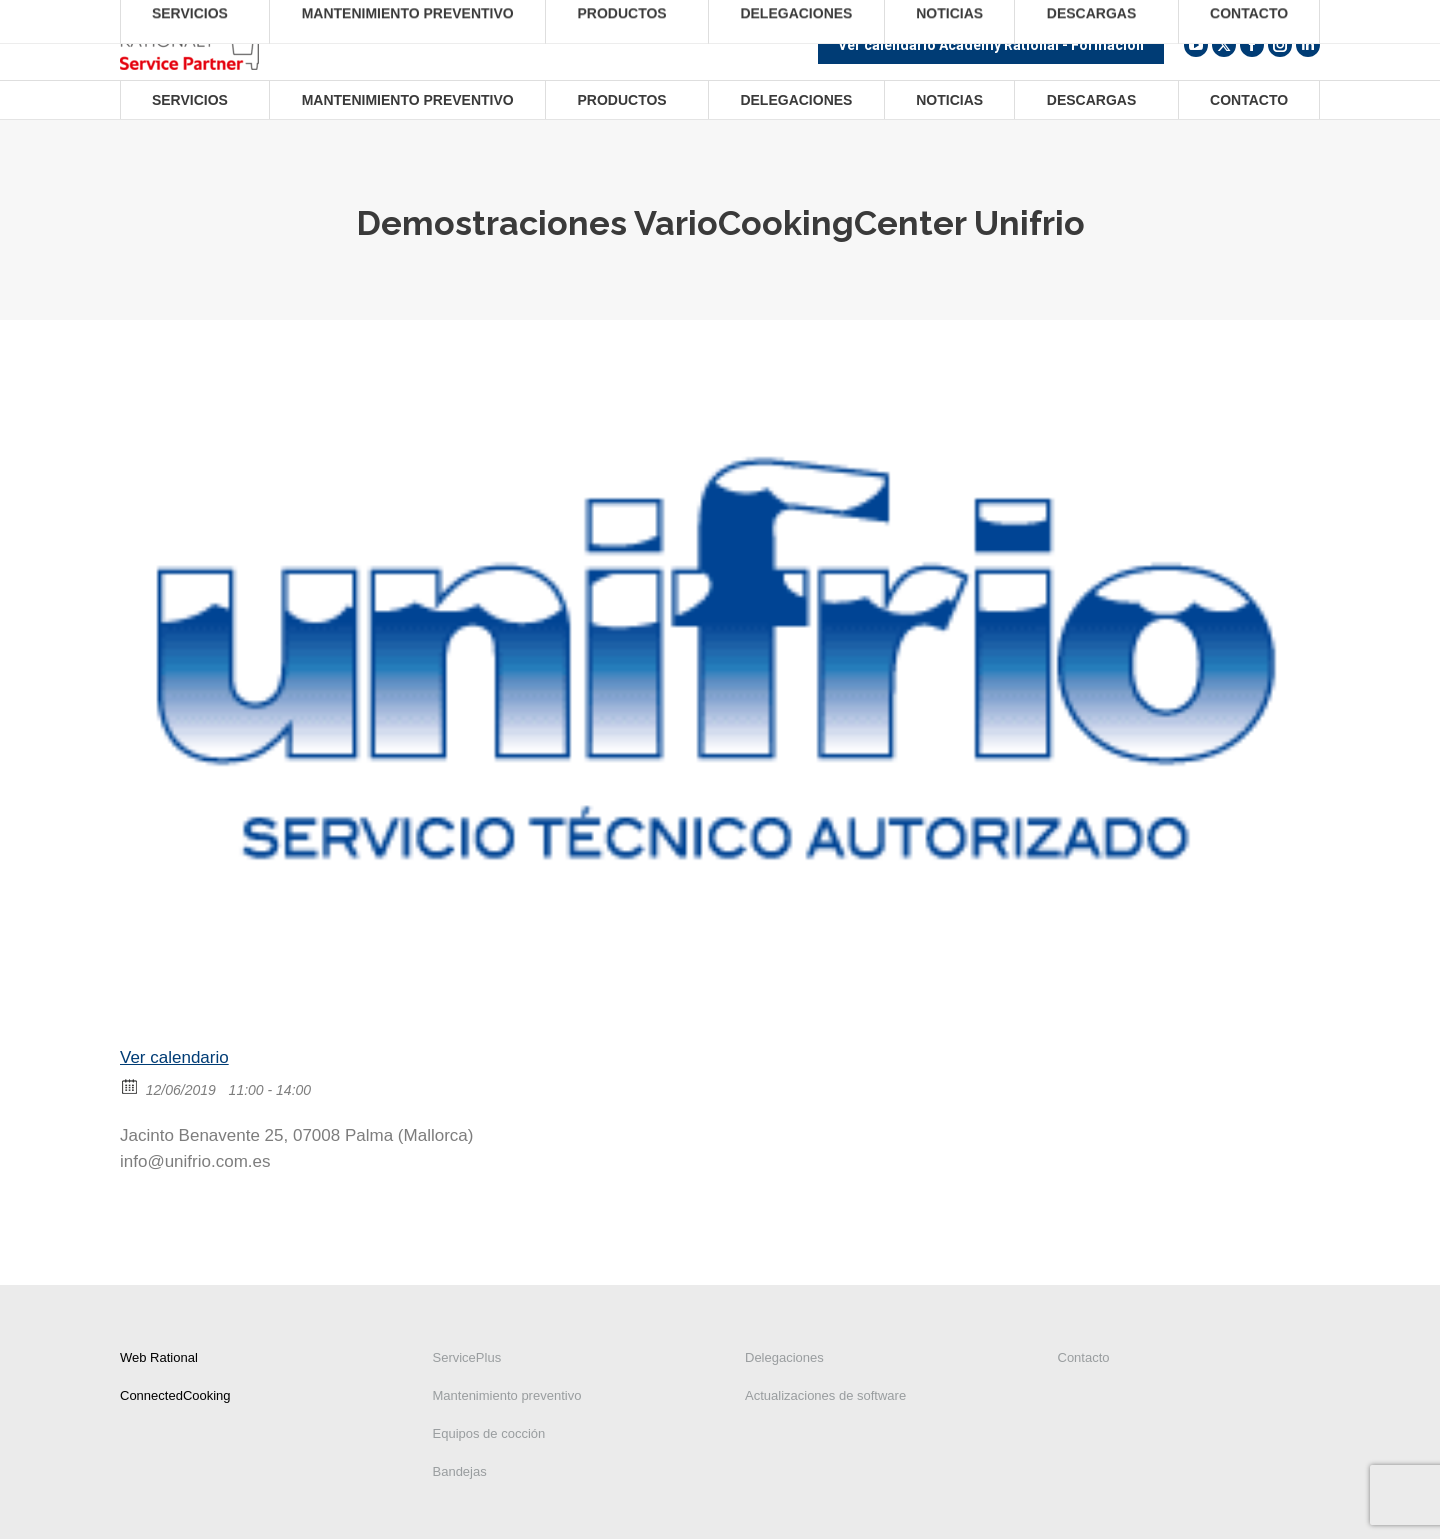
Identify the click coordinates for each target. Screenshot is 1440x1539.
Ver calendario (174, 1057)
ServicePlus (467, 1357)
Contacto (1084, 1357)
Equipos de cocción (489, 1433)
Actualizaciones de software (825, 1395)
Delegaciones (784, 1357)
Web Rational (159, 1357)
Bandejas (460, 1471)
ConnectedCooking (175, 1395)
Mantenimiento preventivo (507, 1395)
